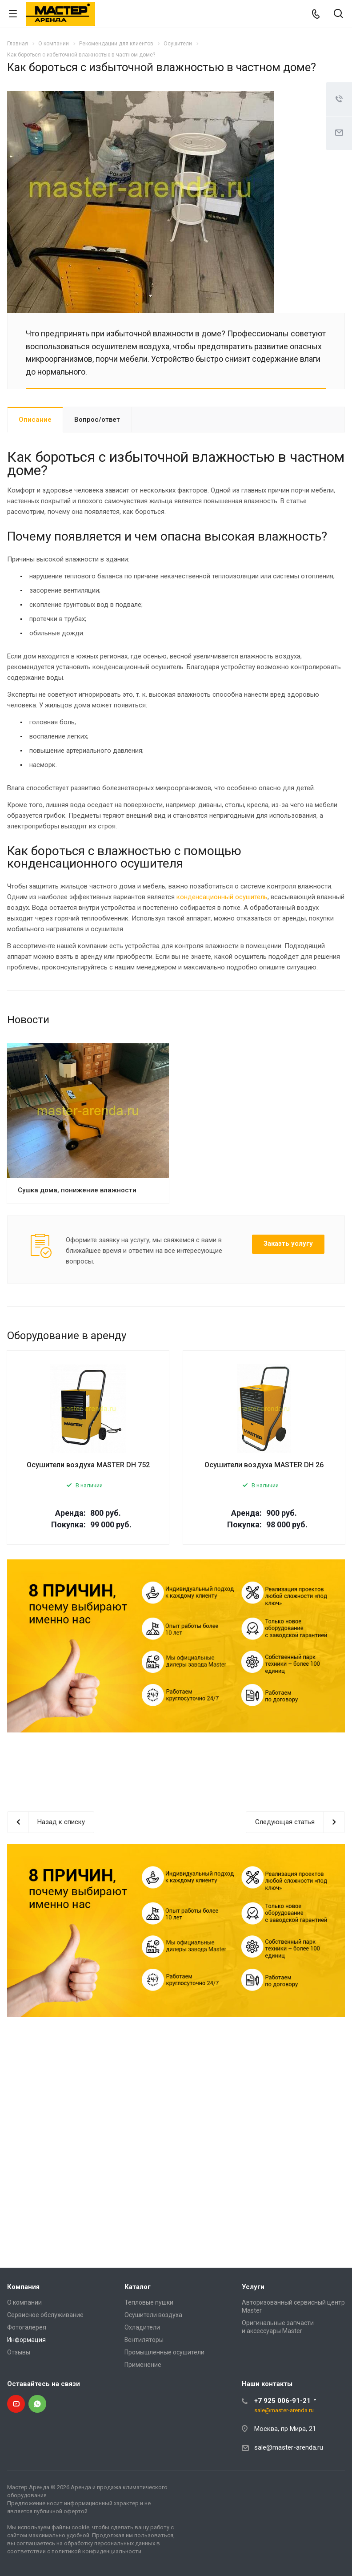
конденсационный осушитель (222, 897)
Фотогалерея (26, 2327)
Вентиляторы (144, 2339)
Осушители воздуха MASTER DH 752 (88, 1465)
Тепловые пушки (148, 2302)
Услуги (253, 2287)
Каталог (137, 2287)
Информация (26, 2339)
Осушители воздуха (153, 2314)
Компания (23, 2287)
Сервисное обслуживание (45, 2314)
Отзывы (18, 2352)
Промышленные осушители (164, 2352)
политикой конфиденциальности (96, 2551)
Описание (35, 420)
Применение (142, 2364)
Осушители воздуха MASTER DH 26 (264, 1465)
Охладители (142, 2327)
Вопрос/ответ (97, 420)
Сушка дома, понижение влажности (77, 1190)
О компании (24, 2302)
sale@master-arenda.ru (284, 2410)
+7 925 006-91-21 (282, 2401)
